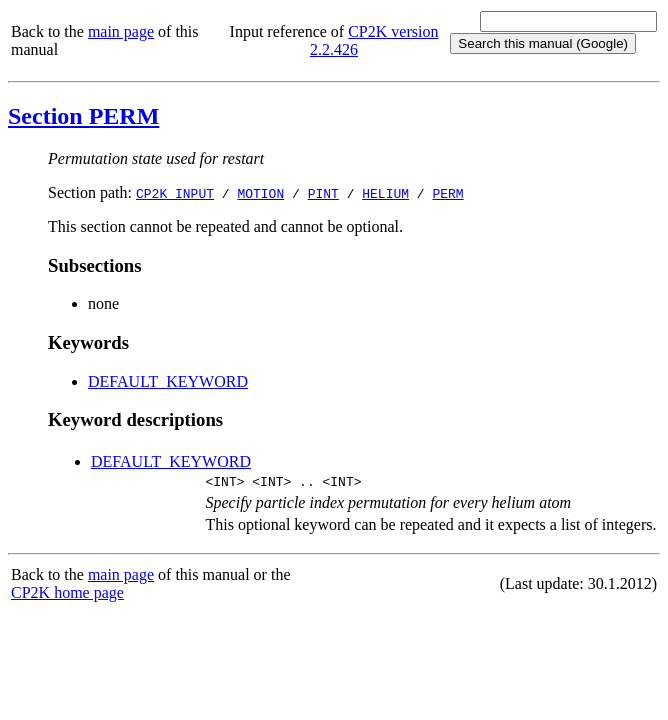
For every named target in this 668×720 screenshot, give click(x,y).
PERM (447, 193)
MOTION (260, 193)
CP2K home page (67, 595)
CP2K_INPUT (175, 193)
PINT (323, 193)
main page (121, 31)
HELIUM (385, 193)
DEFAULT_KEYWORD (168, 381)
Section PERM (83, 116)
